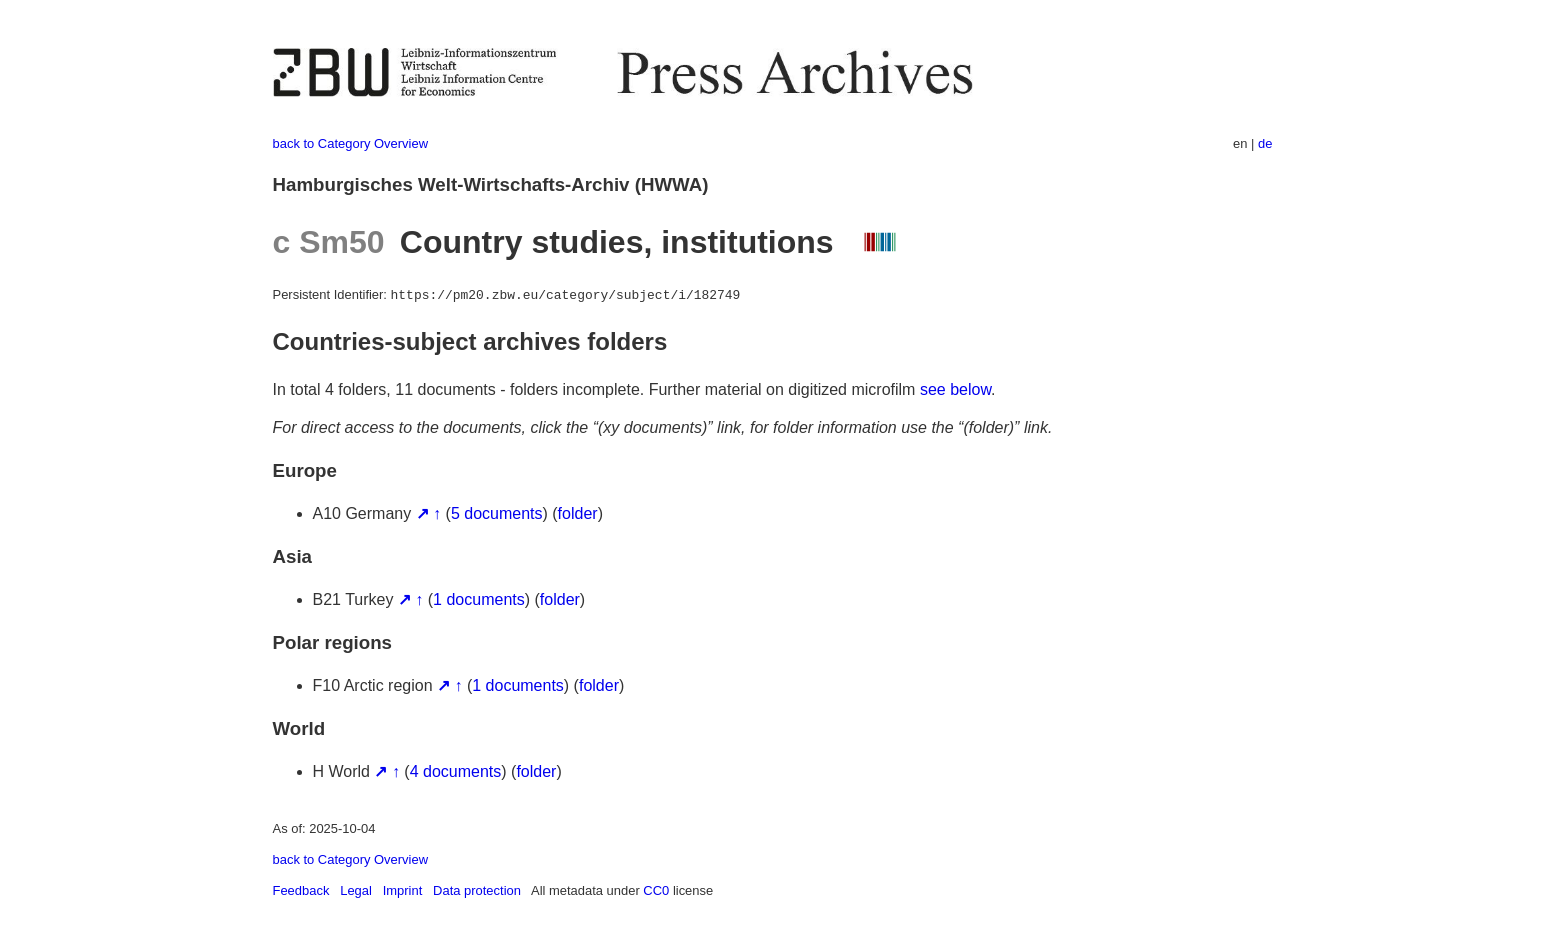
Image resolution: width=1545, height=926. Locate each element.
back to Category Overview (351, 143)
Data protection (477, 890)
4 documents (456, 771)
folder (578, 513)
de (1265, 143)
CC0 (656, 890)
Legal (356, 890)
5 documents (497, 513)
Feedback (301, 890)
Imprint (403, 890)
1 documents (479, 599)
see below (955, 389)
